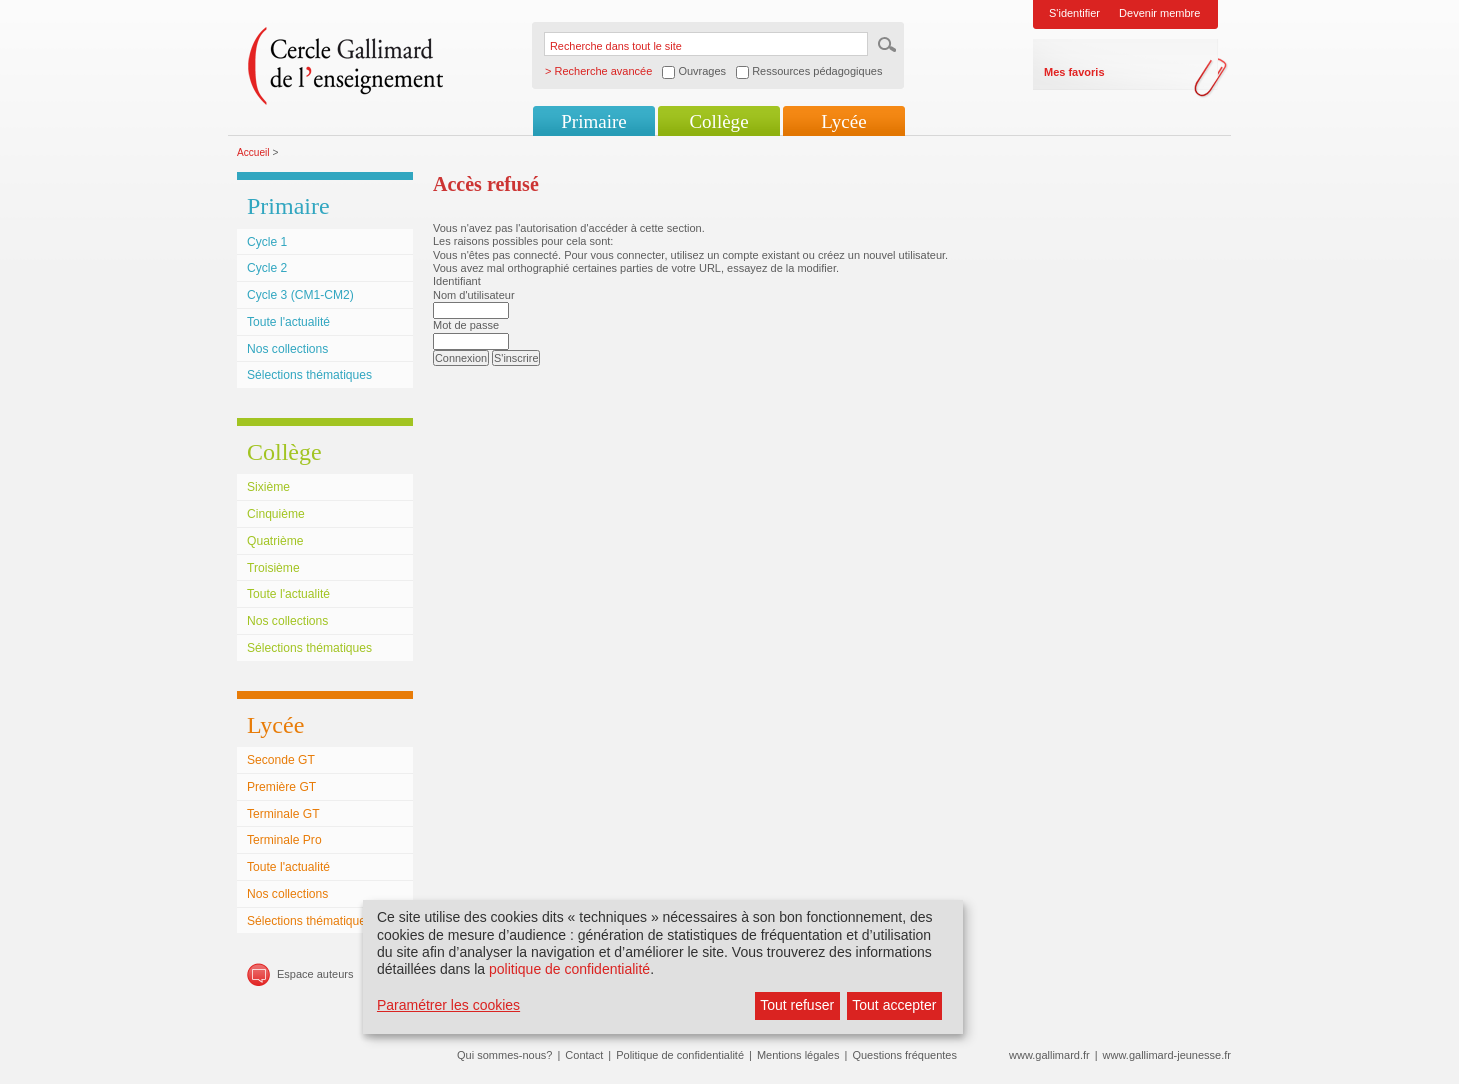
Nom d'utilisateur (474, 295)
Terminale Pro (284, 840)
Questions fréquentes (904, 1055)
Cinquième (276, 514)
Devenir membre (1159, 13)
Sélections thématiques (309, 375)
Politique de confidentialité (680, 1055)
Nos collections (287, 349)
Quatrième (275, 541)
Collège (718, 121)
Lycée (843, 121)
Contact (584, 1055)
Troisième (273, 568)
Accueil (253, 152)
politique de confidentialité (569, 969)
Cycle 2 (267, 268)
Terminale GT (283, 814)
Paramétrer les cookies (448, 1005)
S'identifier (1074, 13)
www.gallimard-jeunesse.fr (1167, 1055)
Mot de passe (466, 325)
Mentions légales (798, 1055)
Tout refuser (797, 1005)
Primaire (593, 121)
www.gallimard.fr (1049, 1055)
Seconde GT (281, 760)
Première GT (281, 787)
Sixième (268, 487)
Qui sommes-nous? (504, 1055)
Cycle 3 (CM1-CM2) (300, 295)
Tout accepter (894, 1005)
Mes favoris (1074, 72)
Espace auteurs (315, 974)
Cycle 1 (267, 242)
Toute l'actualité (288, 322)
